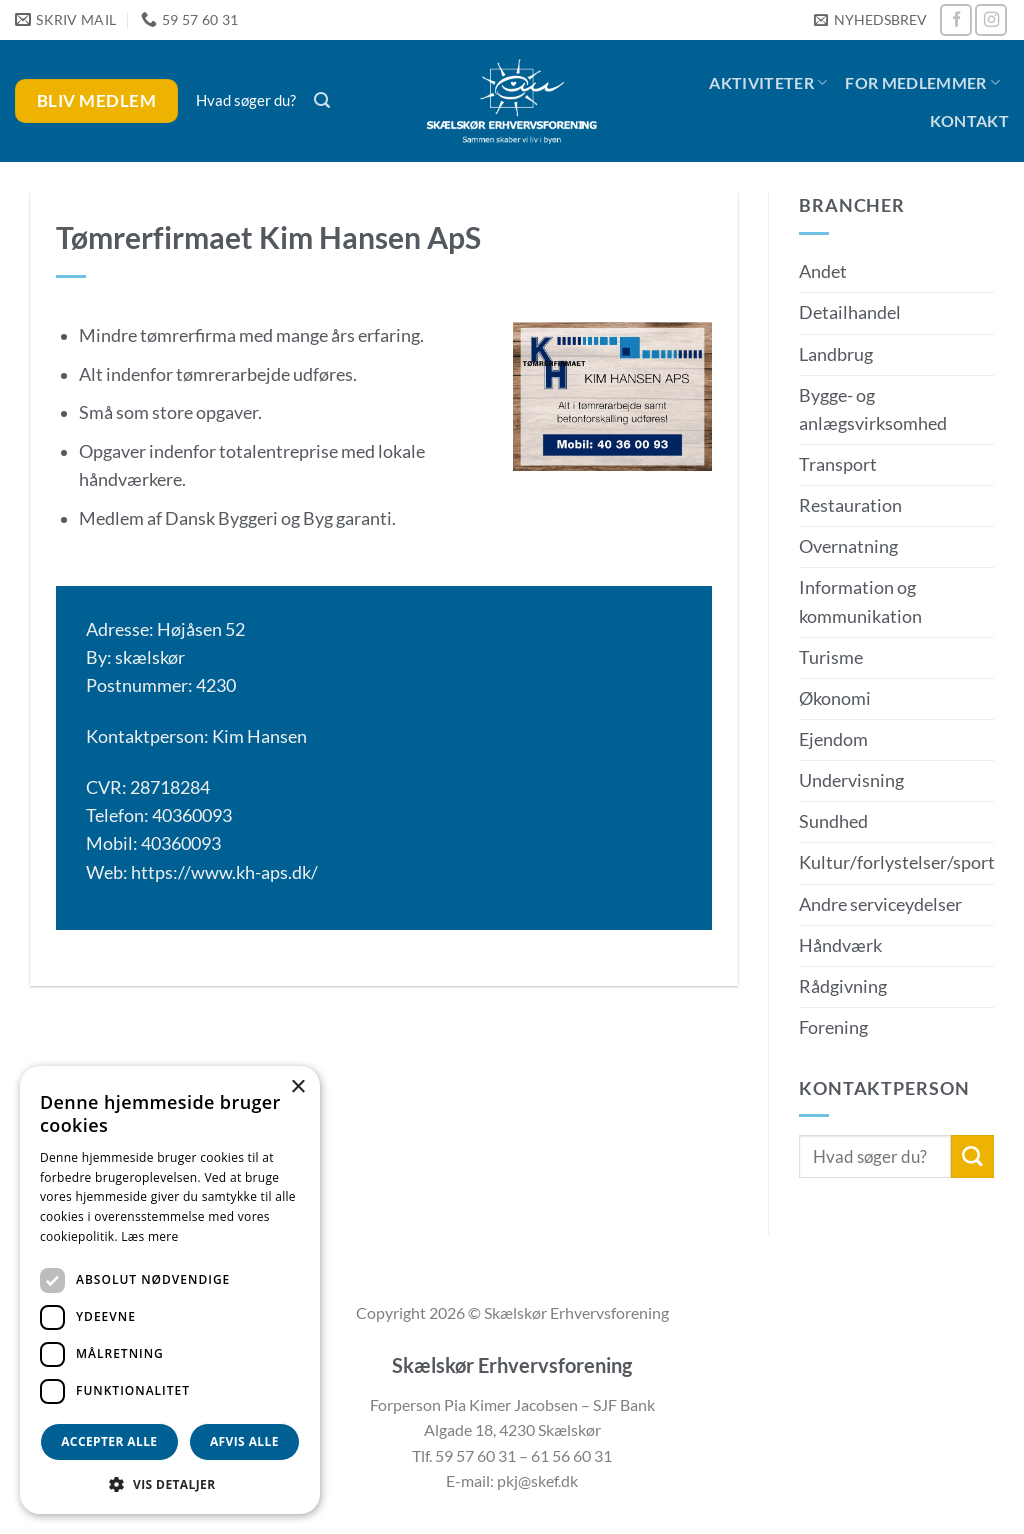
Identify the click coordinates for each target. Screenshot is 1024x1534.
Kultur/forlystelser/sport (897, 862)
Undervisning (851, 780)
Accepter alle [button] (109, 1441)
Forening (833, 1027)
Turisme (831, 657)
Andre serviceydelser (880, 904)
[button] (870, 20)
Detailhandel (850, 312)
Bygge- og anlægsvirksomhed (873, 409)
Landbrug (836, 354)
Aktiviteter (768, 83)
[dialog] (170, 1290)
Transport (838, 464)
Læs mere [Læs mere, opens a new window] (149, 1236)
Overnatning (848, 546)
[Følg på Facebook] (956, 20)
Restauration (850, 505)
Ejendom (833, 739)
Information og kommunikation (860, 601)
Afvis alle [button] (244, 1441)
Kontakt (969, 120)
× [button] (297, 1087)
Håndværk (840, 945)
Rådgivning (843, 986)
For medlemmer (922, 83)
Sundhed (833, 821)
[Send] (972, 1156)
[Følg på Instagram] (991, 20)
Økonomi (835, 698)
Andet (823, 271)
